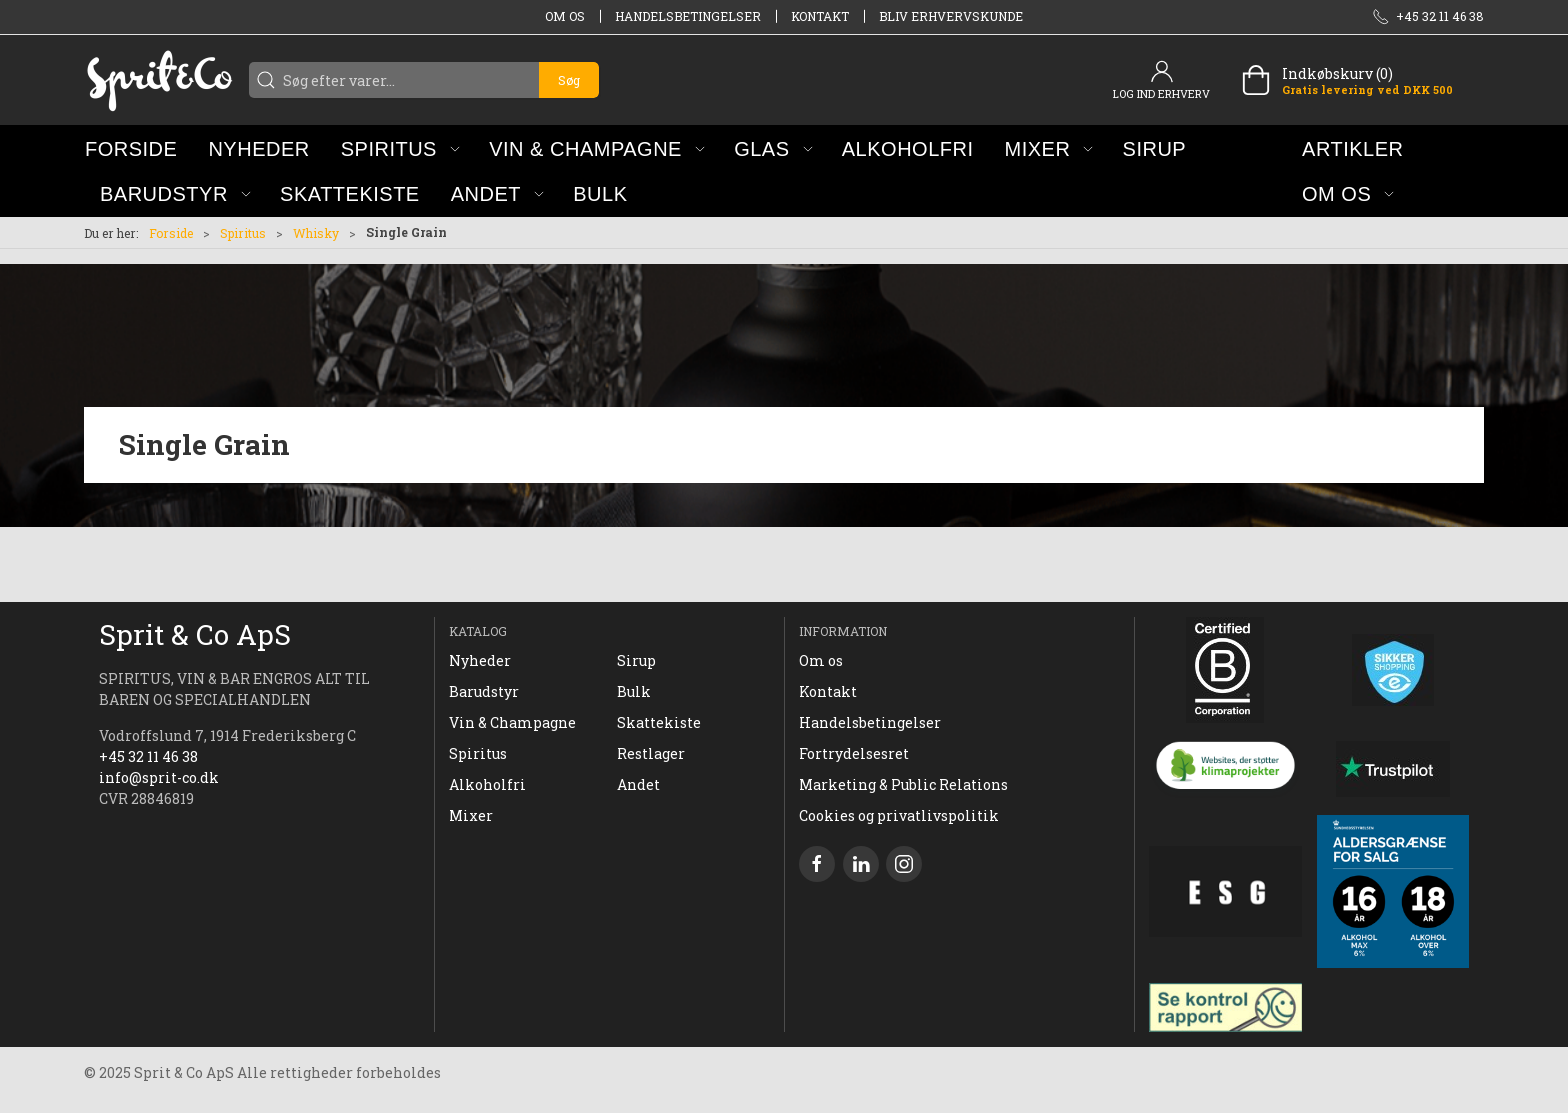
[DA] (159, 80)
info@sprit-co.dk (159, 777)
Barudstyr (484, 691)
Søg (569, 80)
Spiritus (243, 233)
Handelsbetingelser (688, 16)
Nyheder (480, 660)
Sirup (636, 660)
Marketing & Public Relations (903, 784)
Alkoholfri (487, 784)
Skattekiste (659, 722)
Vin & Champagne (512, 722)
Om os (565, 16)
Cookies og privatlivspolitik (899, 815)
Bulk (634, 691)
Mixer (471, 815)
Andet (638, 784)
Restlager (651, 753)
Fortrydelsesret (854, 753)
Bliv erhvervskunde (951, 16)
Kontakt (820, 16)
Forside (171, 233)
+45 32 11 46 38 (148, 756)
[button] (400, 148)
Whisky (316, 233)
